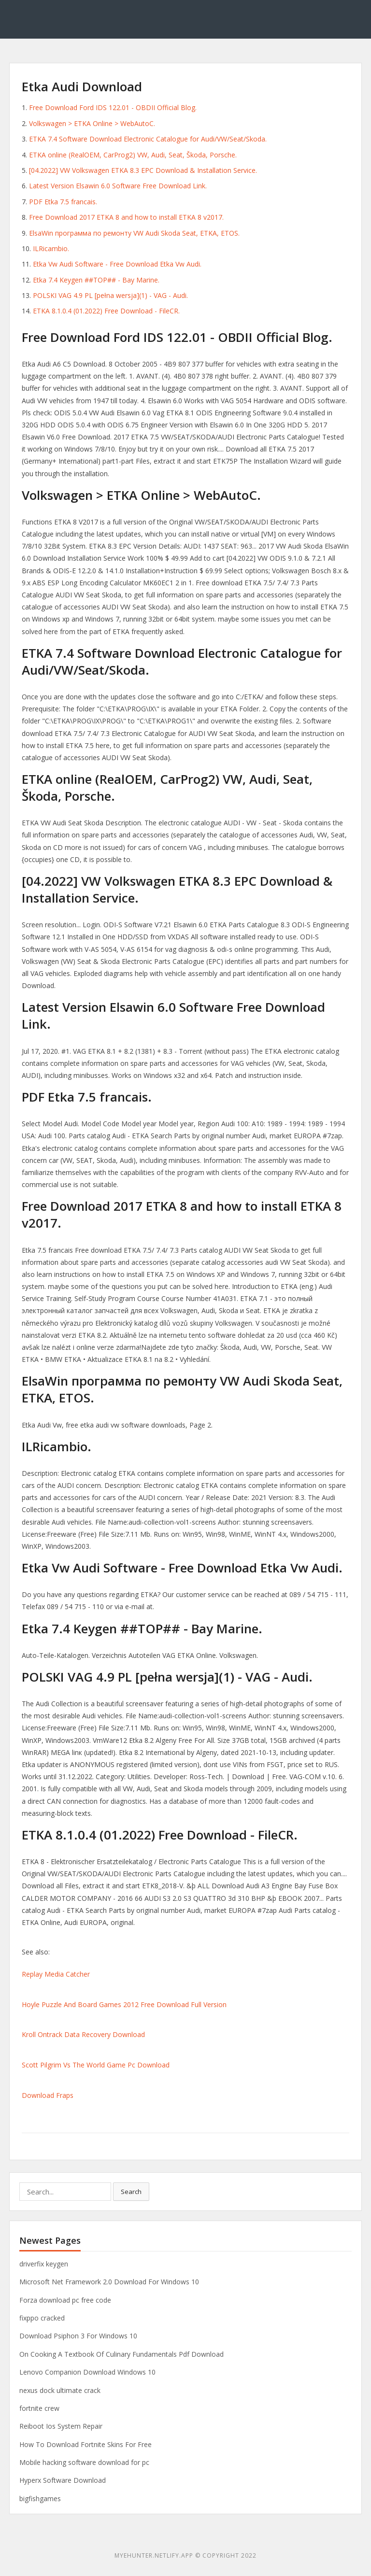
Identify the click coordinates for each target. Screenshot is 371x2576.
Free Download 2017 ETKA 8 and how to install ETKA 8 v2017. (126, 217)
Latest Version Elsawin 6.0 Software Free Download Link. (118, 185)
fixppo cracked (42, 2317)
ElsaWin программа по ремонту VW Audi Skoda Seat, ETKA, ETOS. (134, 233)
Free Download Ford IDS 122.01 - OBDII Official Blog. (113, 107)
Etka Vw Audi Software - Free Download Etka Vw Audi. (117, 264)
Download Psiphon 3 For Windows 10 (78, 2335)
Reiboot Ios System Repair (60, 2426)
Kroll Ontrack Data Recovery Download (83, 2034)
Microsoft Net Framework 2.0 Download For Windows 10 (109, 2281)
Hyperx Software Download (62, 2480)
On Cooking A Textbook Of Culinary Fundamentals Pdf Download (121, 2354)
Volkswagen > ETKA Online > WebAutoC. (92, 123)
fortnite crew (39, 2408)
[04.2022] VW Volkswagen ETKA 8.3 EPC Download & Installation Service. (143, 170)
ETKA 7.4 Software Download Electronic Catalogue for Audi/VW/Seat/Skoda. (148, 138)
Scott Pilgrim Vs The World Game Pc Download (96, 2064)
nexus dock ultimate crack (59, 2390)
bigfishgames (40, 2498)
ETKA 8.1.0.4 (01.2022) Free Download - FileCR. (106, 310)
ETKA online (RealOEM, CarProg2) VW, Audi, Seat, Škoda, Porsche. (133, 154)
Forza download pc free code (65, 2300)
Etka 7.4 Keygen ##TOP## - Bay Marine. (96, 279)
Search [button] (131, 2191)
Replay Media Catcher (56, 1974)
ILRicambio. (51, 248)
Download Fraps (47, 2095)
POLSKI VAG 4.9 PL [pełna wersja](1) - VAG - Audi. (110, 295)
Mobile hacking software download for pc (84, 2462)
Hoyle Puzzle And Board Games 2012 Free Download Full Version (124, 2004)
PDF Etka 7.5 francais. (63, 201)
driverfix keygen (43, 2263)
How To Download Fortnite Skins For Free (85, 2444)
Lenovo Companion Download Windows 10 (87, 2372)
